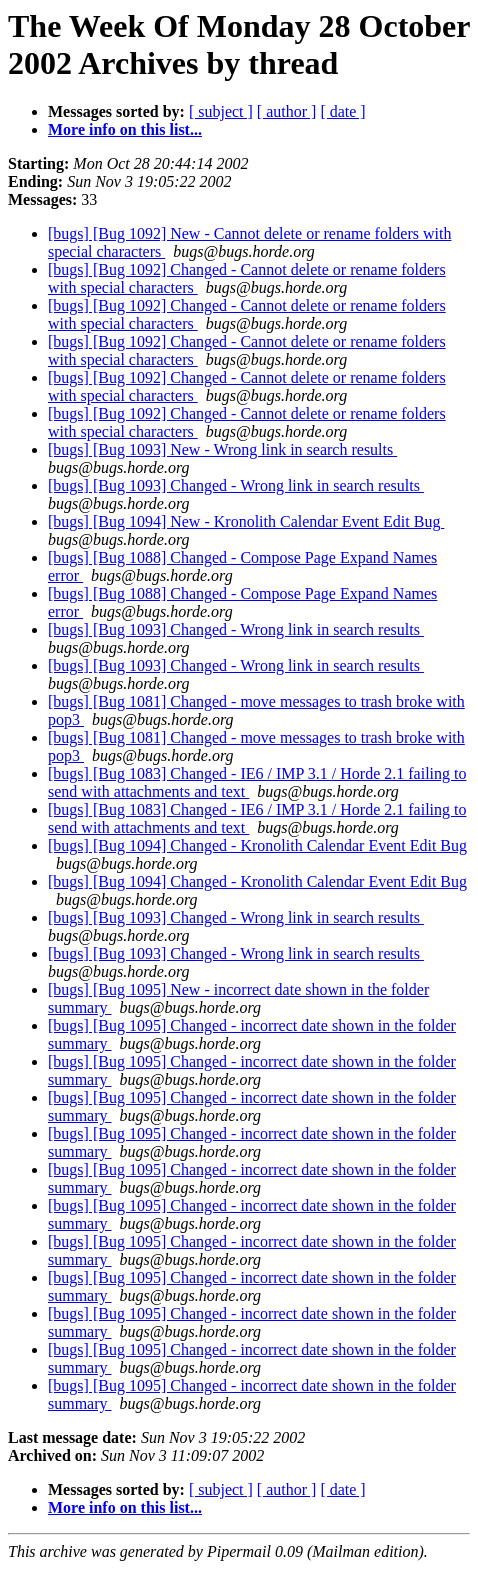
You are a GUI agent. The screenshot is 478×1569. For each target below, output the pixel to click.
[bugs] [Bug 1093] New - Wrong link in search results (222, 449)
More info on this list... (125, 129)
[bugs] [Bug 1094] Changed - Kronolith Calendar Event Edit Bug (257, 845)
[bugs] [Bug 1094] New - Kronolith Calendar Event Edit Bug (246, 521)
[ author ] (287, 111)
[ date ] (342, 111)
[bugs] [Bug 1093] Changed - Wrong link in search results (236, 485)
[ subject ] (221, 111)
